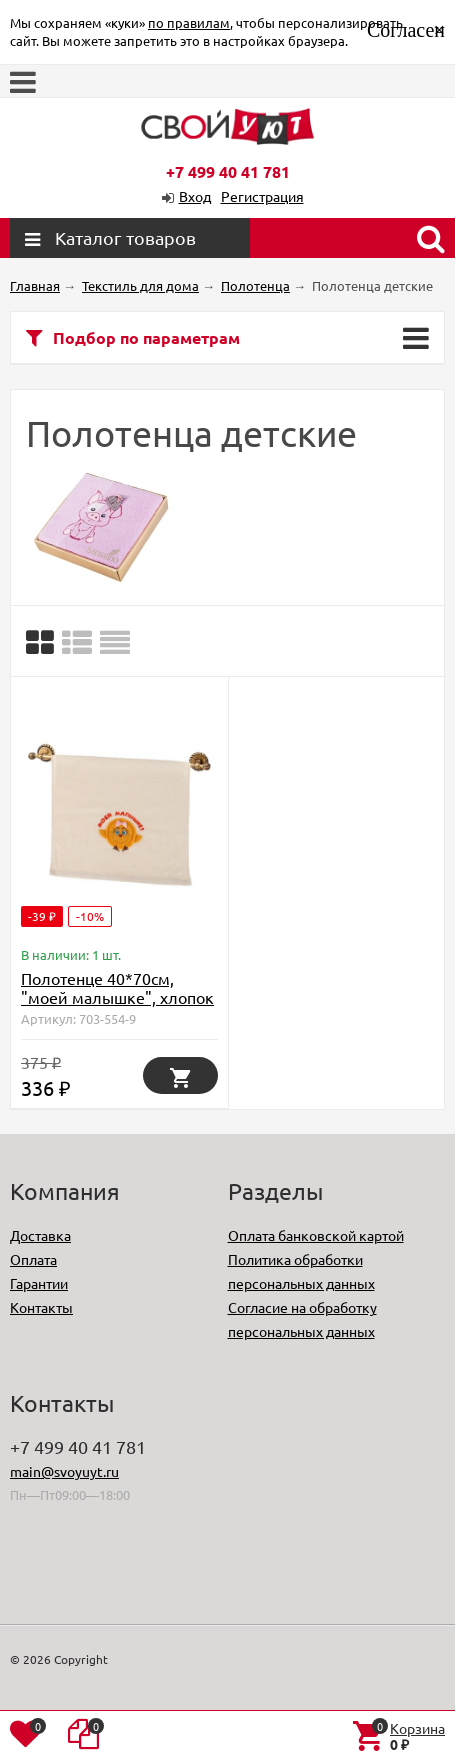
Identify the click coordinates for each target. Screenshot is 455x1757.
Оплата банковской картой (316, 1235)
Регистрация (262, 196)
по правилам (189, 22)
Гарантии (39, 1283)
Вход (195, 196)
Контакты (41, 1307)
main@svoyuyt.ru (64, 1471)
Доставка (40, 1235)
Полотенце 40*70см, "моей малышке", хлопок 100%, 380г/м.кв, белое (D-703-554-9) (117, 1006)
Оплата (33, 1259)
